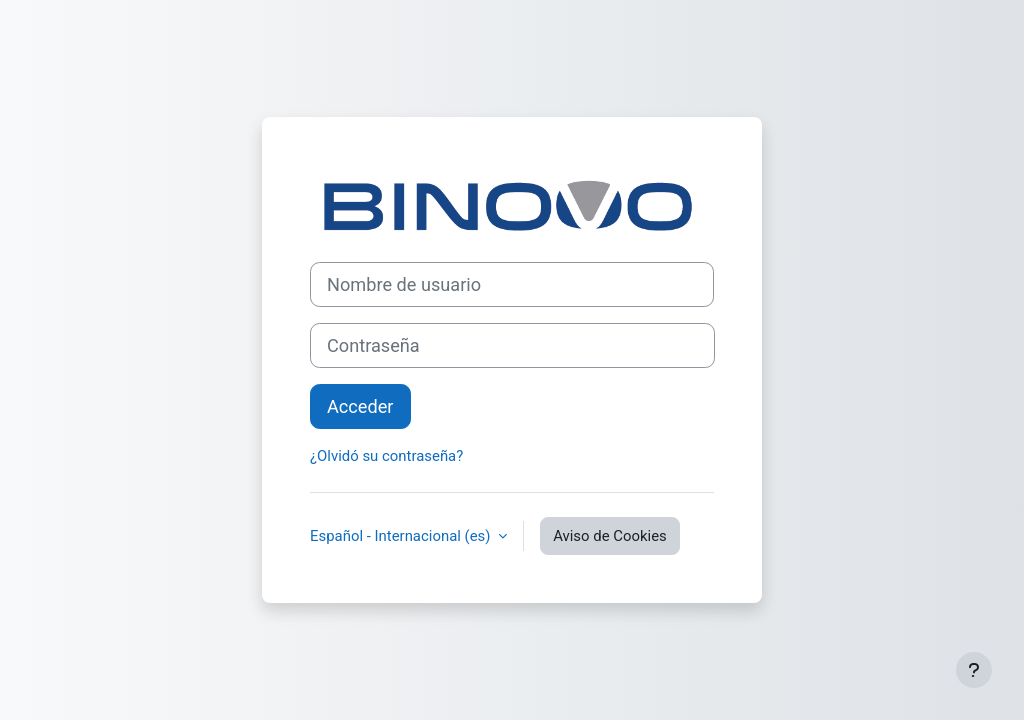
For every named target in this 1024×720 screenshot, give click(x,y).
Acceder (360, 406)
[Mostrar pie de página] (974, 670)
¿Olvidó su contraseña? (386, 456)
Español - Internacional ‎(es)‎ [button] (402, 536)
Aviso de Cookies (610, 536)
